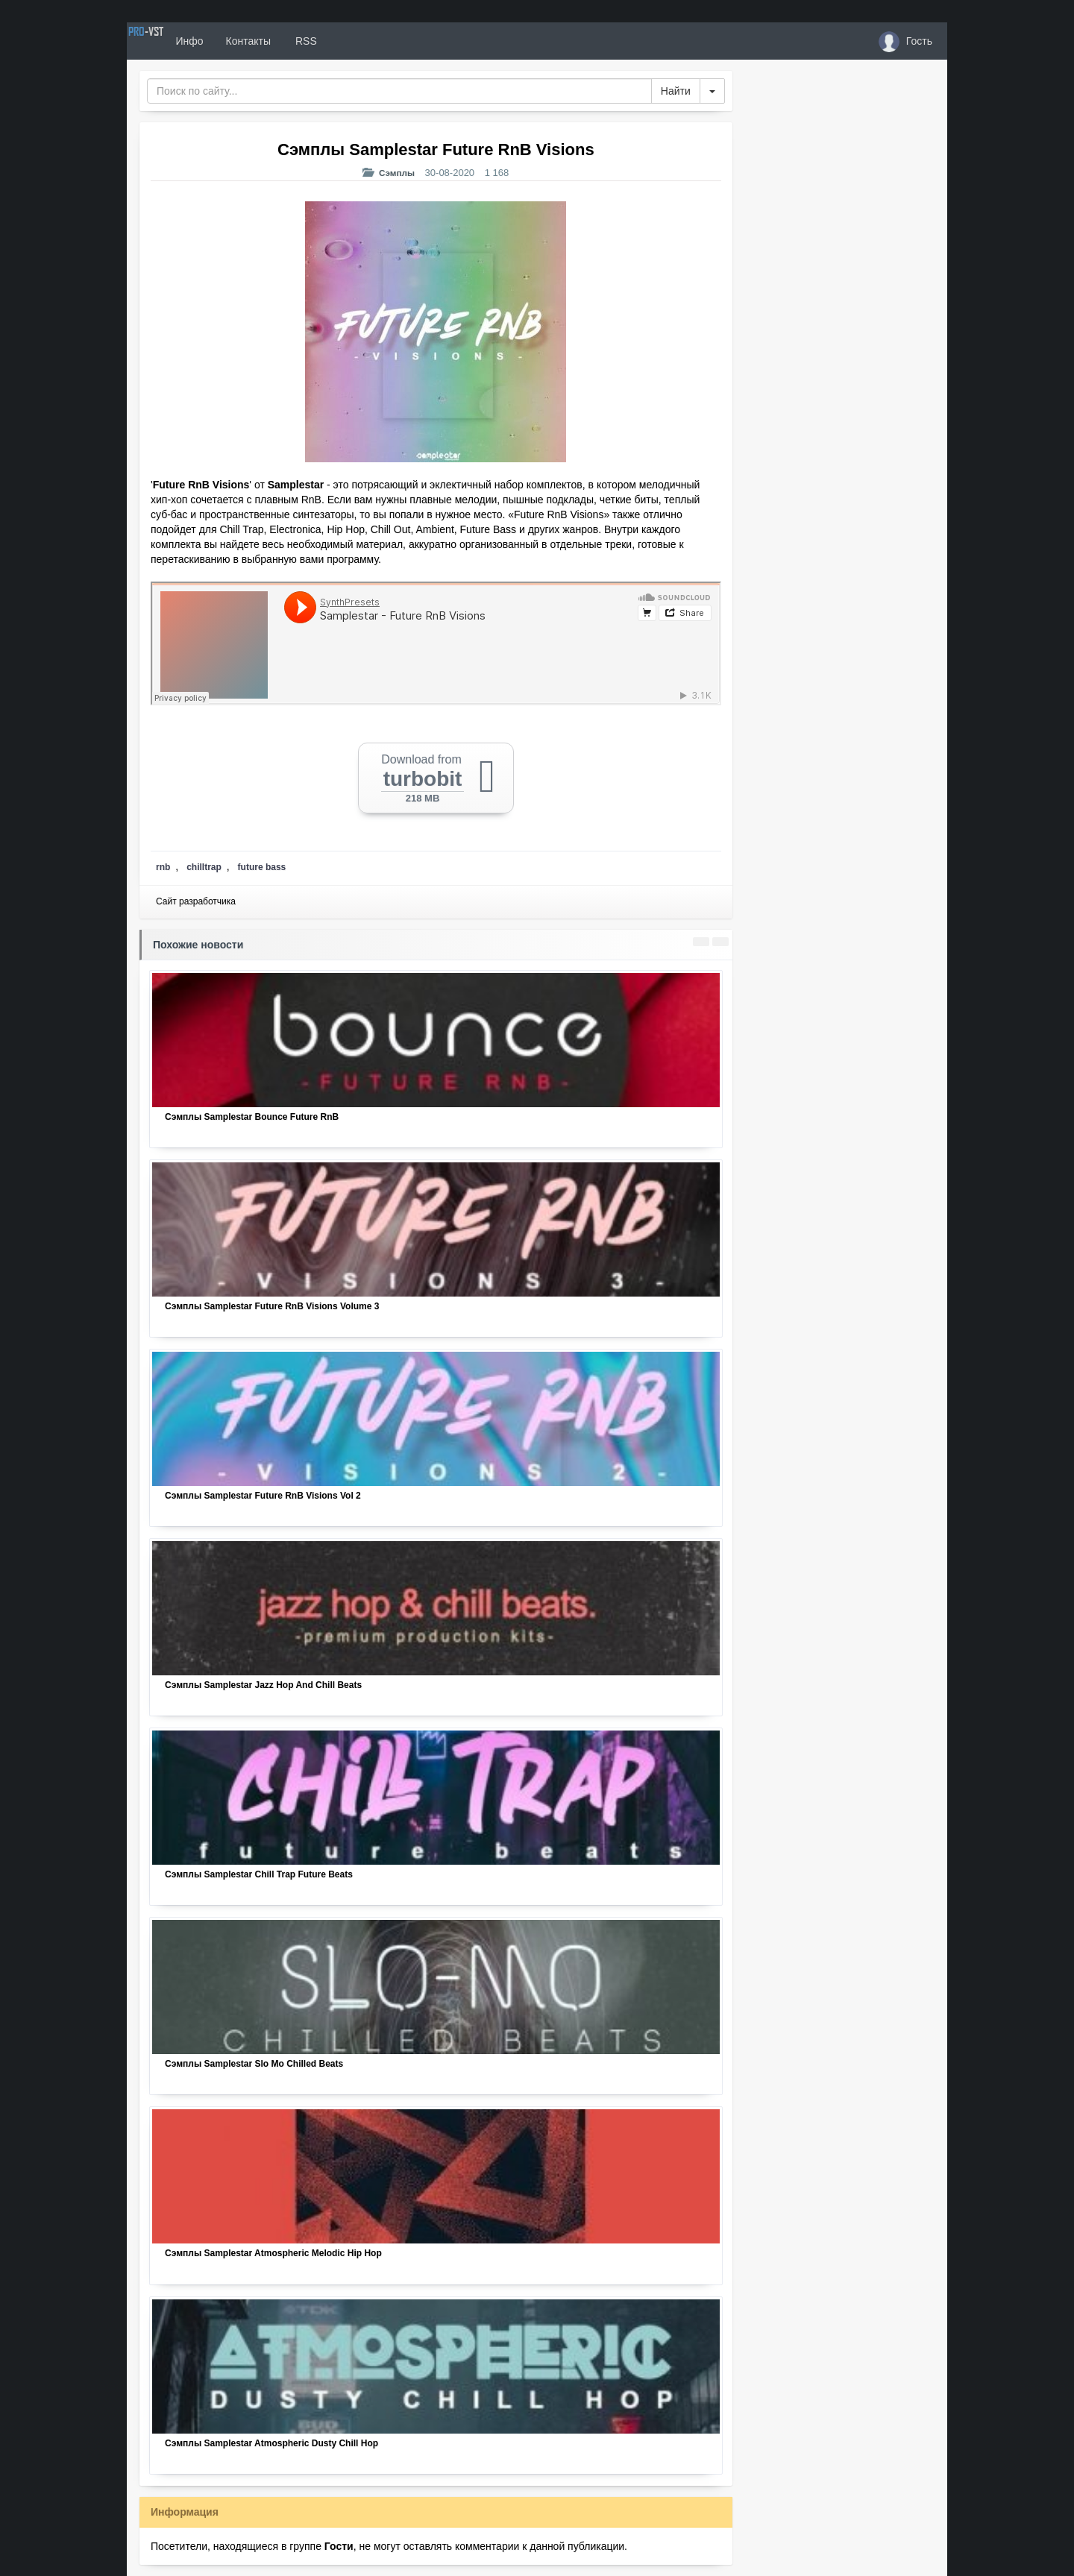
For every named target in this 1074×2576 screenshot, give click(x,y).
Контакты (299, 41)
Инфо (241, 41)
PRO (171, 41)
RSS (357, 41)
